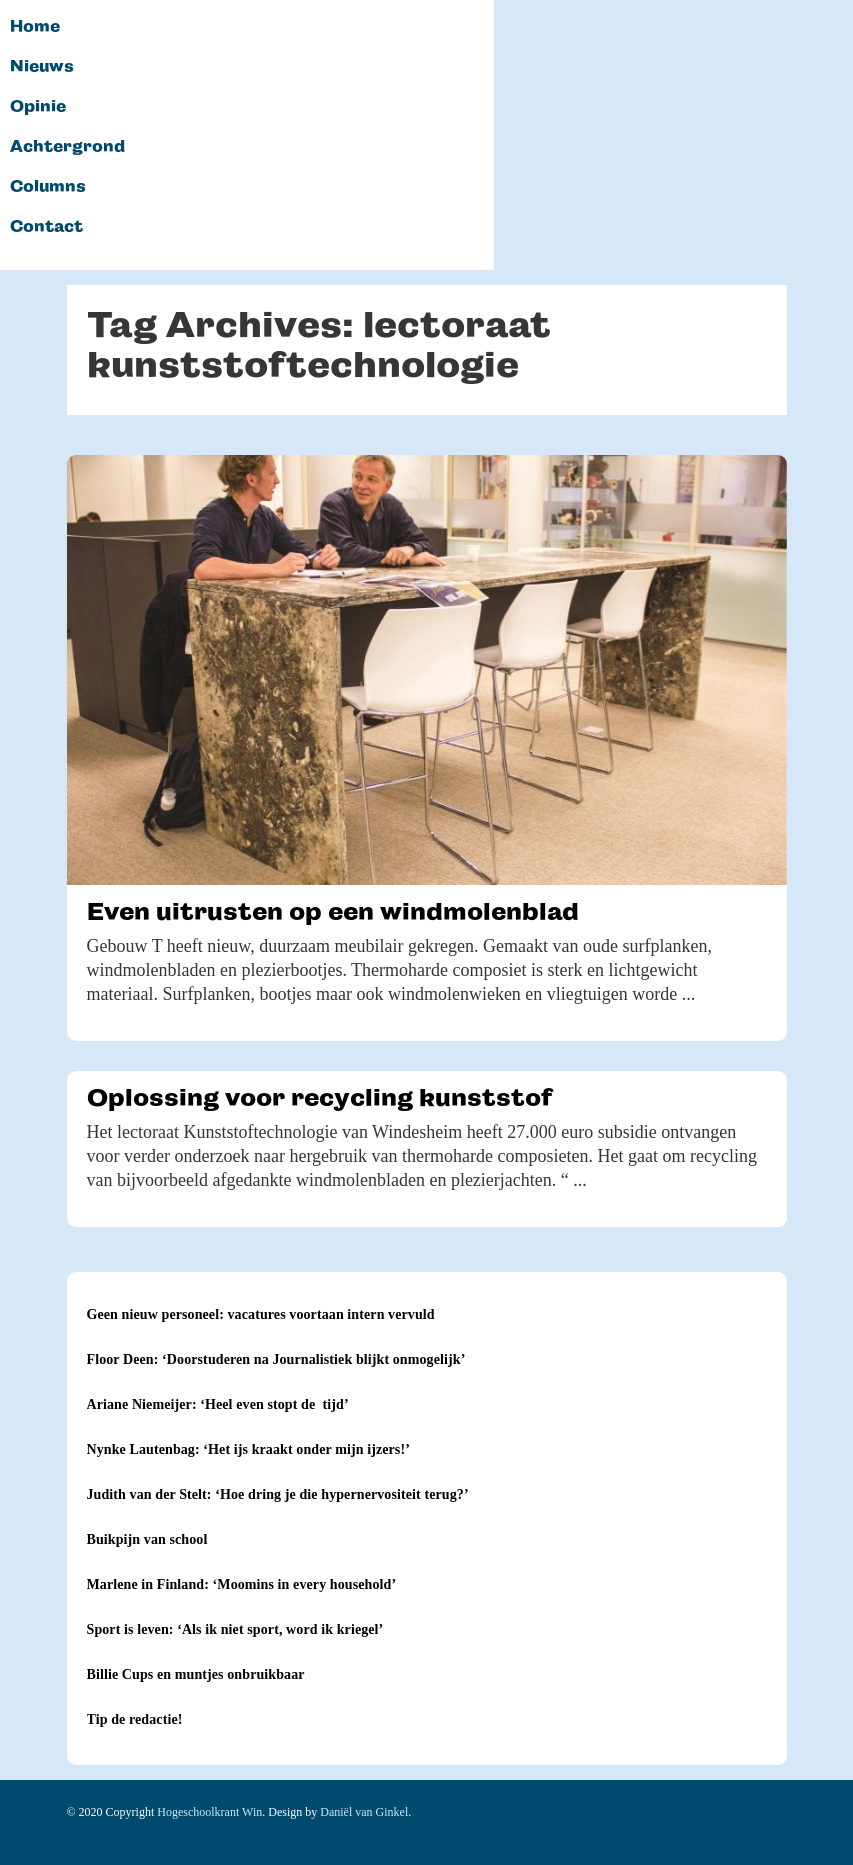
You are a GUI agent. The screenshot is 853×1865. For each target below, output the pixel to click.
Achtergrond (67, 147)
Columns (48, 187)
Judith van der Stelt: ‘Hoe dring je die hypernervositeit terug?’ (278, 1494)
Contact (46, 227)
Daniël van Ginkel (364, 1812)
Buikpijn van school (147, 1539)
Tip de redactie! (135, 1719)
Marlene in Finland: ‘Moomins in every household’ (242, 1584)
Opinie (38, 107)
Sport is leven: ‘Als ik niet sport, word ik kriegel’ (235, 1629)
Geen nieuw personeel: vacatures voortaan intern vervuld (261, 1314)
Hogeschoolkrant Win (209, 1812)
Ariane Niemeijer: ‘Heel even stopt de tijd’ (218, 1404)
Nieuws (42, 67)
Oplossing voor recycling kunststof (319, 1097)
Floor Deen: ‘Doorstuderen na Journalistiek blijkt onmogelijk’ (276, 1359)
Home (35, 27)
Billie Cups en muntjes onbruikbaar (196, 1674)
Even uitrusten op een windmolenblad (333, 911)
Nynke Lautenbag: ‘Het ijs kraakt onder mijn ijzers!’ (248, 1449)
